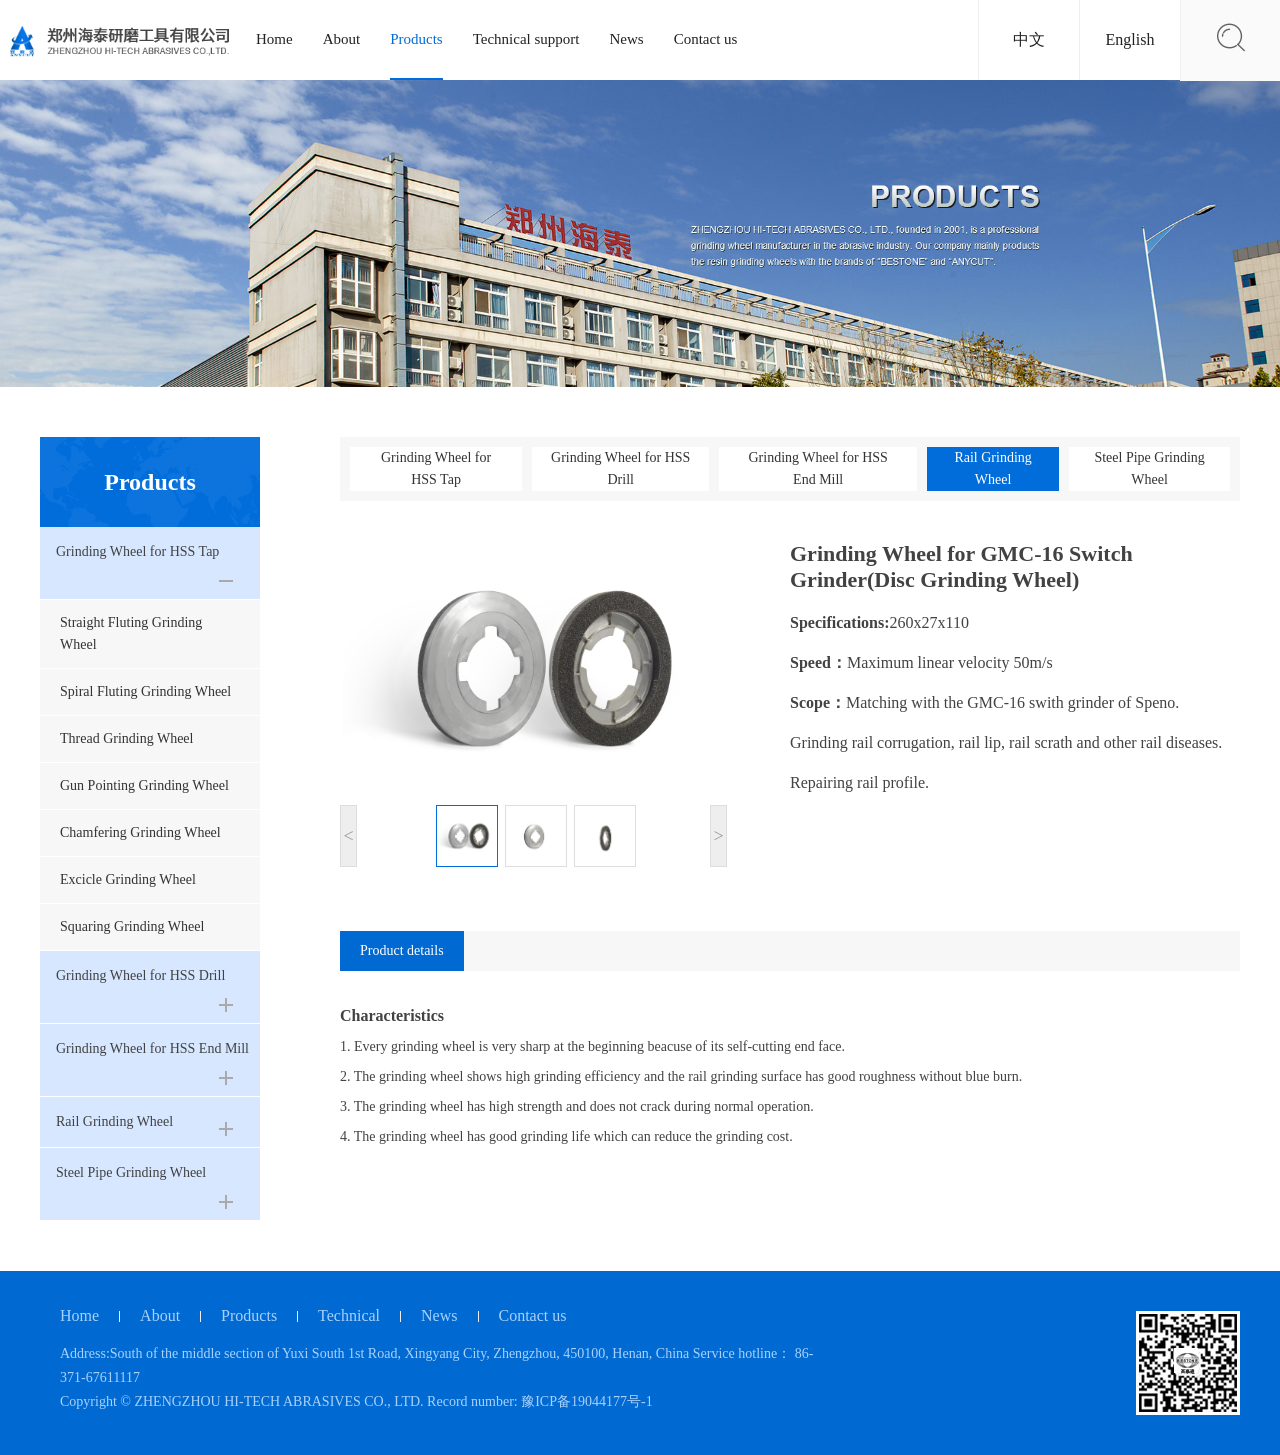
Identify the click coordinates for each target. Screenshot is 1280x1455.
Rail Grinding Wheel (992, 468)
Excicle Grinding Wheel (128, 879)
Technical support (526, 39)
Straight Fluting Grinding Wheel (131, 633)
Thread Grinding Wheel (126, 738)
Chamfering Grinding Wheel (140, 832)
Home (274, 39)
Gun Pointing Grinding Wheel (144, 785)
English (1130, 39)
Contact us (706, 39)
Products (416, 39)
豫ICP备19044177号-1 (586, 1401)
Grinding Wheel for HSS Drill (620, 468)
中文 (1029, 39)
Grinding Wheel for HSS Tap (436, 468)
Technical (349, 1315)
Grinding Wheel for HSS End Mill (817, 468)
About (342, 39)
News (627, 39)
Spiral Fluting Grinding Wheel (145, 691)
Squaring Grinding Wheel (132, 926)
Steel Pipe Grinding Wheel (1149, 468)
